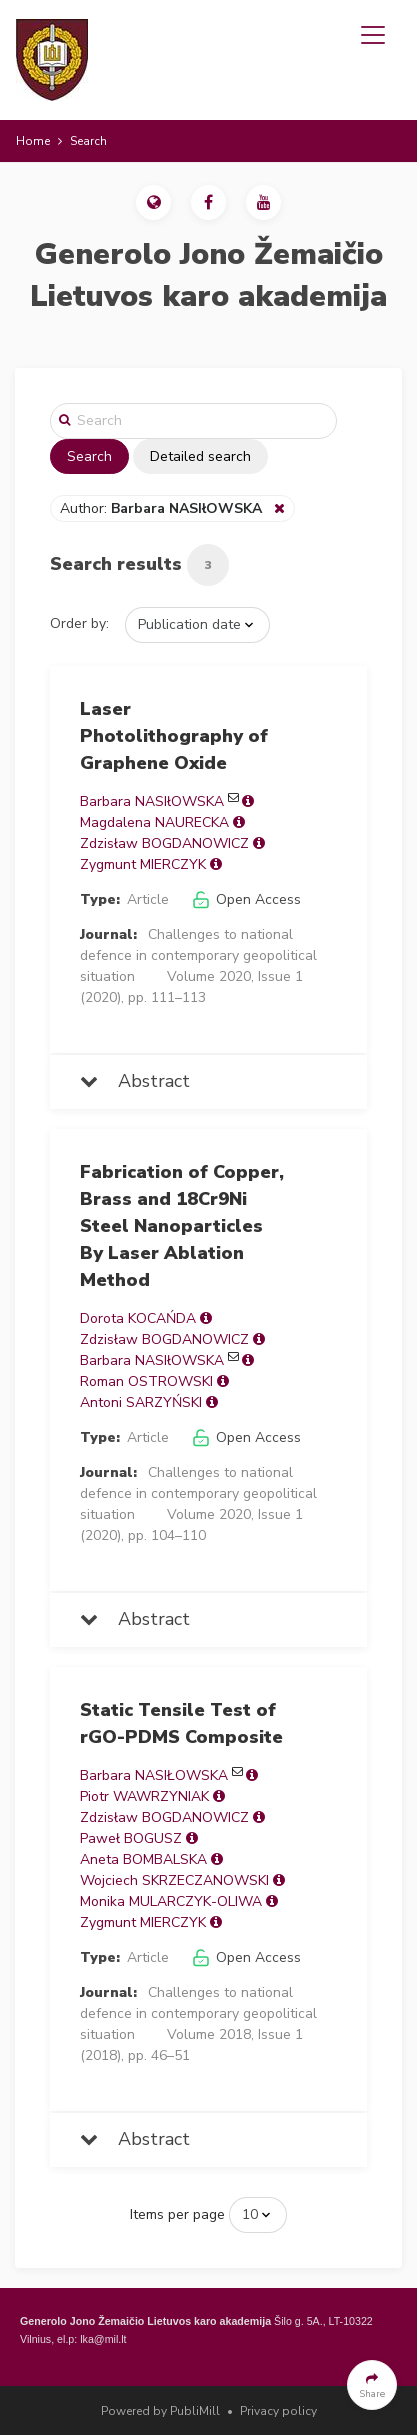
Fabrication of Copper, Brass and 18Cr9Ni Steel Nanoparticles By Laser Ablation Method (182, 1226)
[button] (153, 202)
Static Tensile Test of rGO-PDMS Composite (181, 1723)
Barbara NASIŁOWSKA (154, 1775)
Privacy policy (278, 2411)
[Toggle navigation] (373, 35)
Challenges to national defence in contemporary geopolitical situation (198, 955)
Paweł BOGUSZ (131, 1838)
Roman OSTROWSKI (146, 1381)
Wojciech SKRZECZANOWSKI (174, 1880)
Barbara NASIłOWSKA (152, 801)
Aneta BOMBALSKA (143, 1859)
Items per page (177, 2214)
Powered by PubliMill (160, 2411)
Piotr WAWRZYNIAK (144, 1796)
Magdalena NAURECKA (154, 822)
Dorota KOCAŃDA (138, 1318)
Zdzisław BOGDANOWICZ (164, 843)
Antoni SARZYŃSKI (141, 1402)
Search (89, 456)
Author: (163, 508)
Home (33, 141)
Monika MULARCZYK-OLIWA (171, 1901)
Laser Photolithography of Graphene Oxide (174, 736)
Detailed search (200, 456)
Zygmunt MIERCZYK (143, 864)
